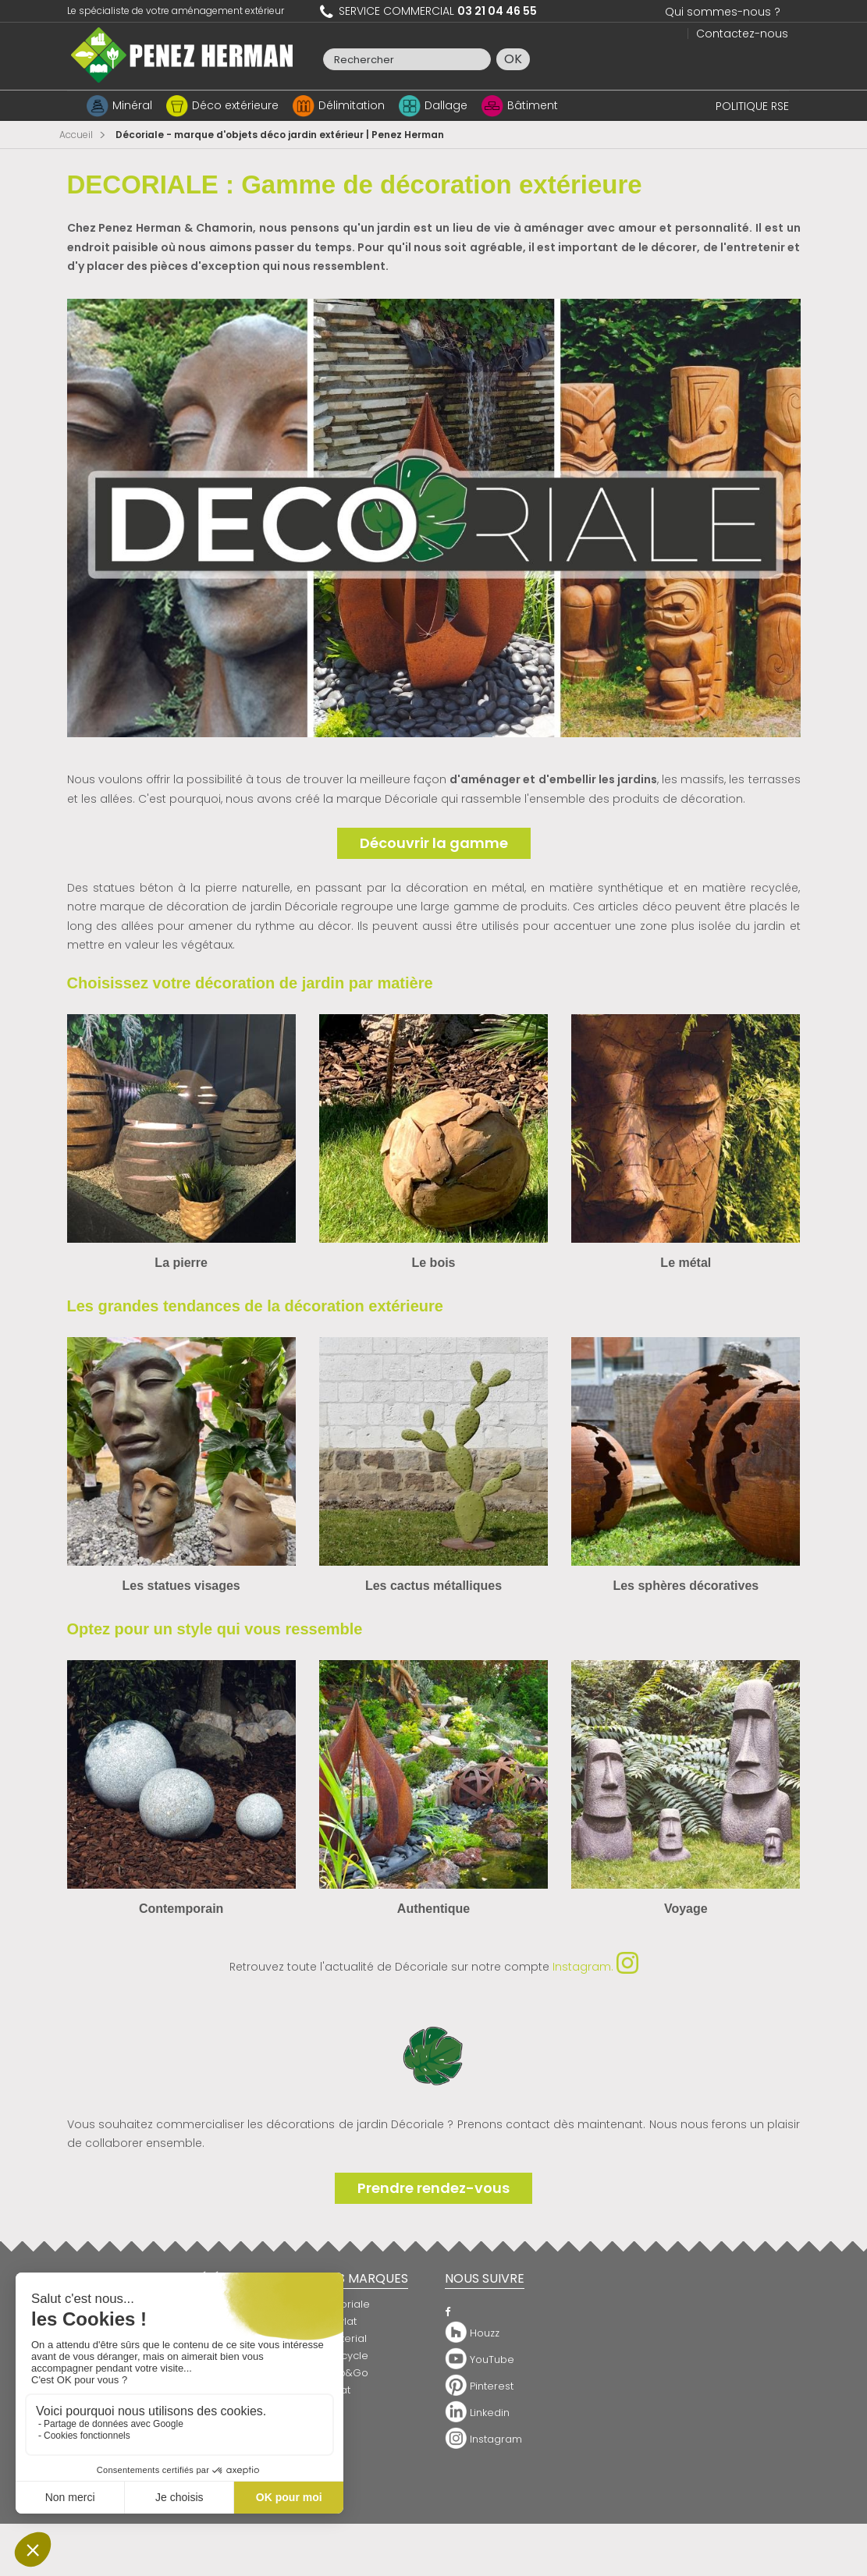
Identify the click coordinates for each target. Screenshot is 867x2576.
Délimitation (351, 105)
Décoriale (344, 2304)
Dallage (446, 105)
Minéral (132, 105)
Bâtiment (532, 105)
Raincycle (343, 2355)
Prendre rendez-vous (433, 2188)
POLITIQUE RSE (752, 106)
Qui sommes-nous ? (722, 11)
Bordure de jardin (364, 2437)
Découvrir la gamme (434, 843)
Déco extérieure (235, 105)
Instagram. (595, 1967)
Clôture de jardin (362, 2454)
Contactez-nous (742, 33)
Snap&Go (343, 2372)
